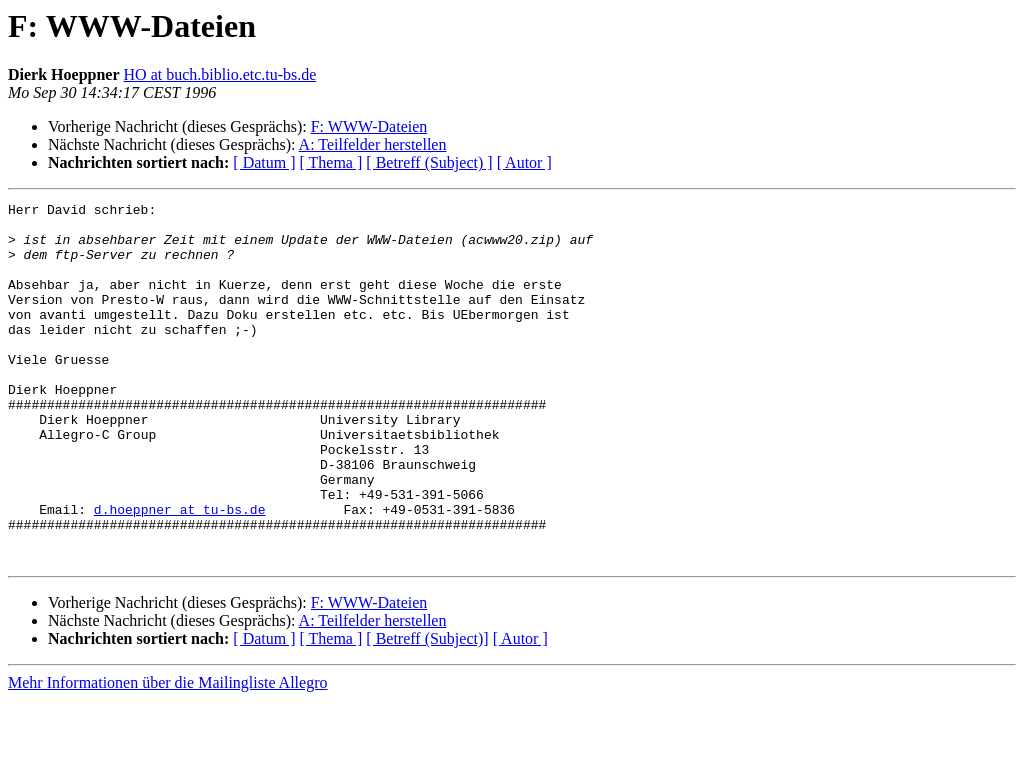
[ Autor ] (524, 162)
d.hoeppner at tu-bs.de (180, 572)
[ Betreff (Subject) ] (429, 162)
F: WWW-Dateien (369, 126)
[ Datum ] (264, 162)
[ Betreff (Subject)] (427, 710)
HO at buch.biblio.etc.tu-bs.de (220, 74)
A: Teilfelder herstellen (373, 144)
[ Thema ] (331, 162)
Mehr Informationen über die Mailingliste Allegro (167, 754)
